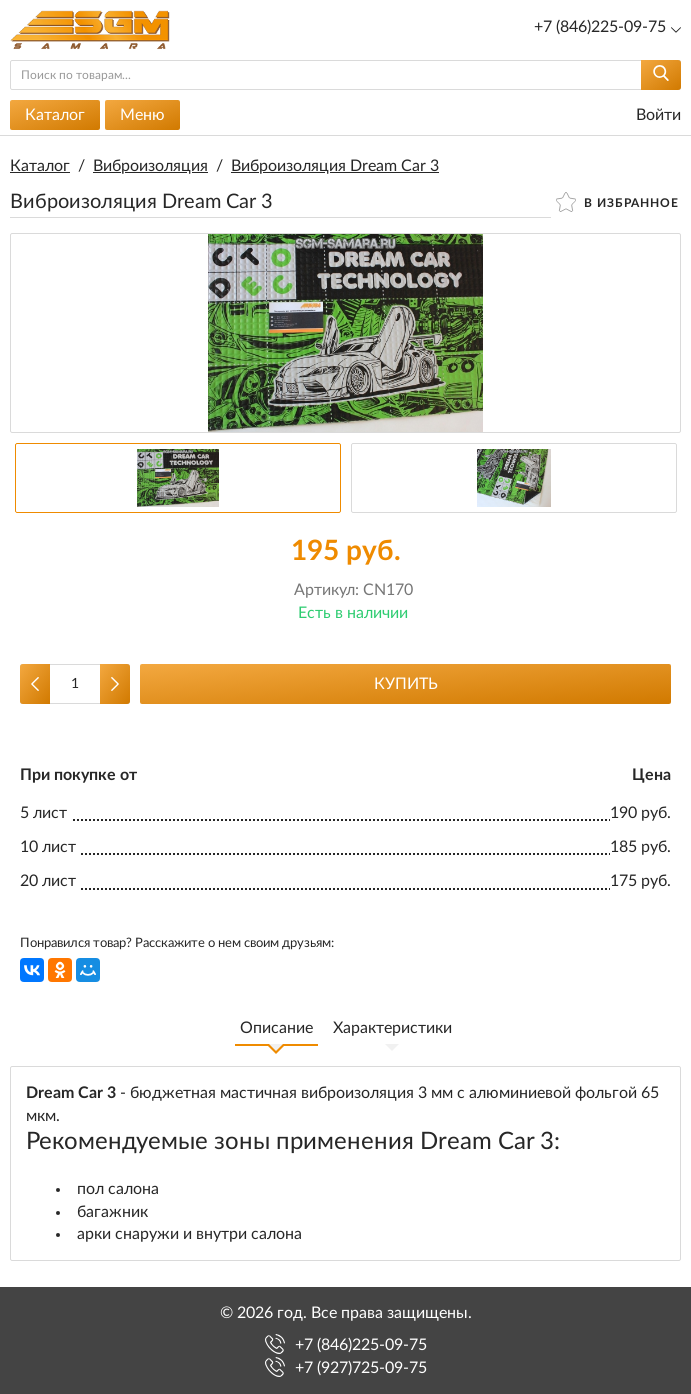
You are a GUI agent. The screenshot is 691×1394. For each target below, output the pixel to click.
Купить (406, 684)
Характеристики (392, 1028)
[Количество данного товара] (75, 684)
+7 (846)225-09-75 (361, 1345)
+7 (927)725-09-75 (361, 1368)
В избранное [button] (617, 202)
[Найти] (661, 75)
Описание (276, 1028)
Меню (142, 115)
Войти (646, 115)
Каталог (55, 115)
